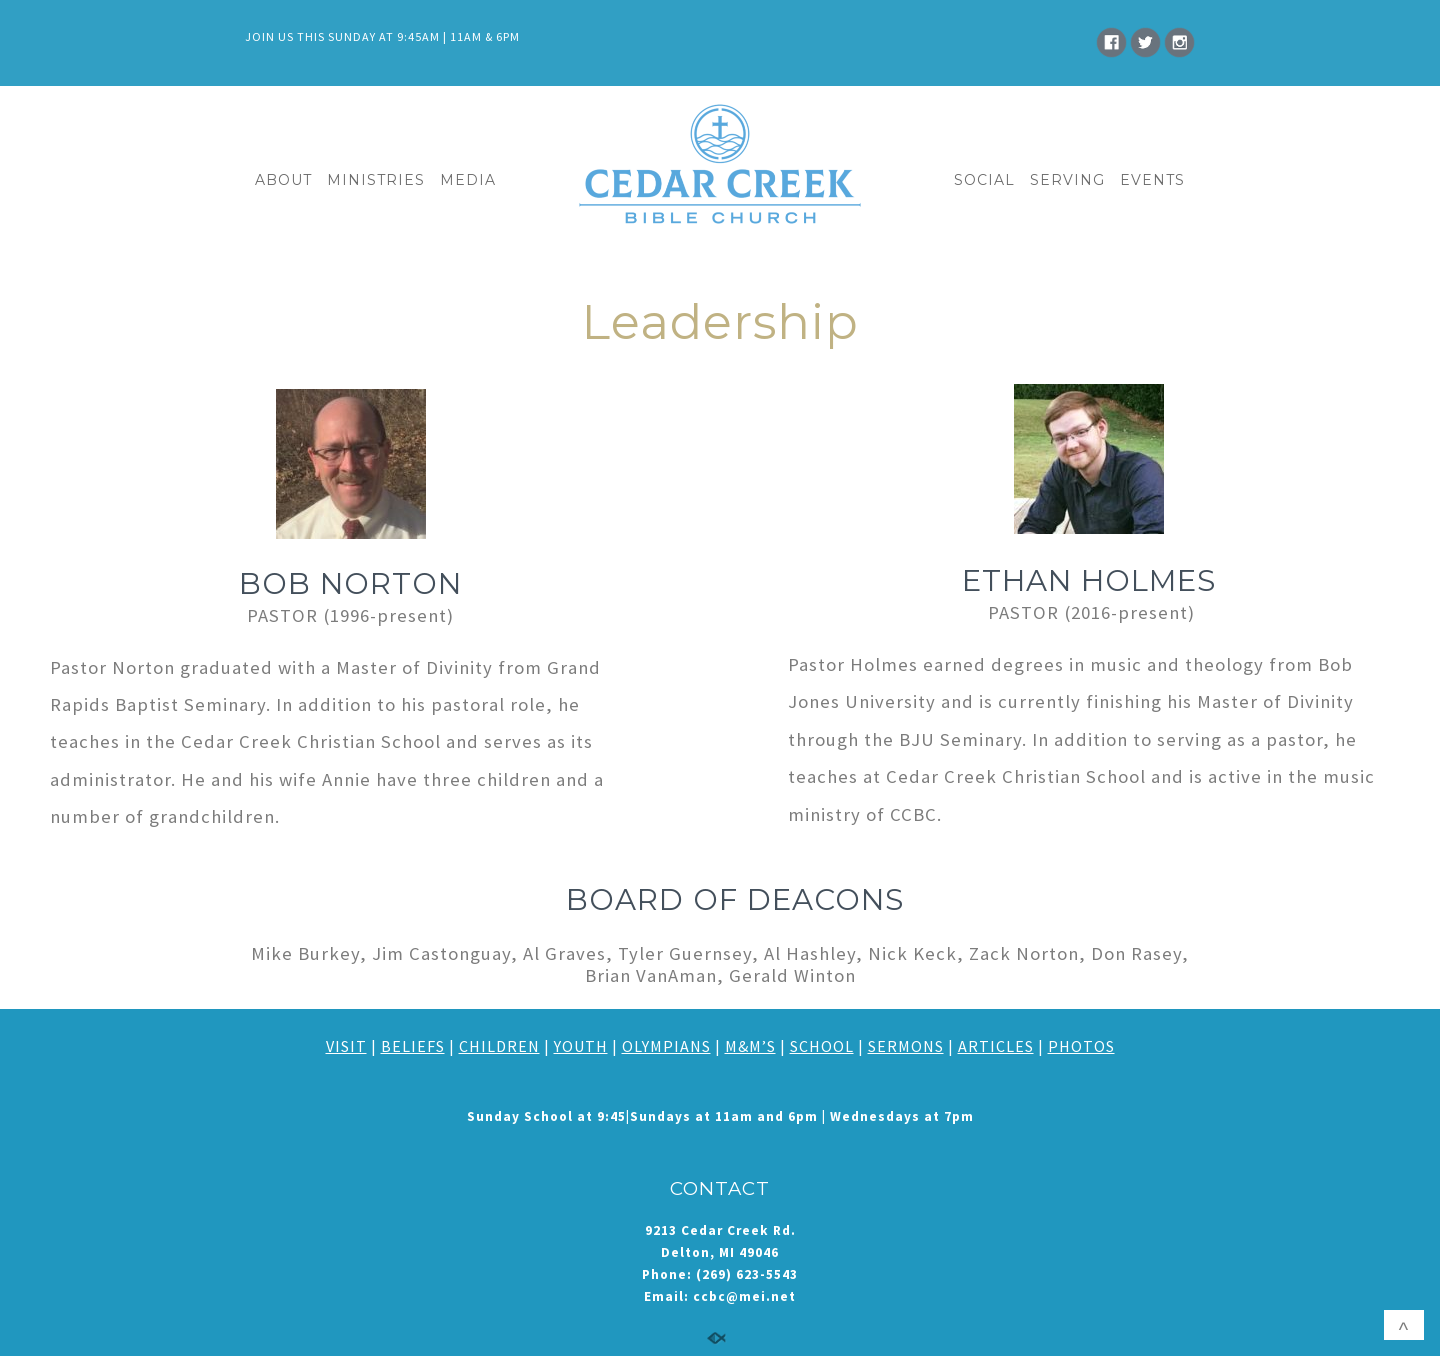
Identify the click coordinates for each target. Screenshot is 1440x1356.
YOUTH (581, 1046)
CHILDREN (499, 1046)
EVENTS (1152, 180)
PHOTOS (1081, 1046)
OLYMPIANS (666, 1046)
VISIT (346, 1046)
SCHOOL (822, 1046)
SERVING (1067, 180)
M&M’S (750, 1046)
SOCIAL (984, 180)
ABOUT (283, 180)
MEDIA (468, 180)
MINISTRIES (376, 180)
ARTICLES (996, 1046)
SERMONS (906, 1046)
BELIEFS (413, 1046)
